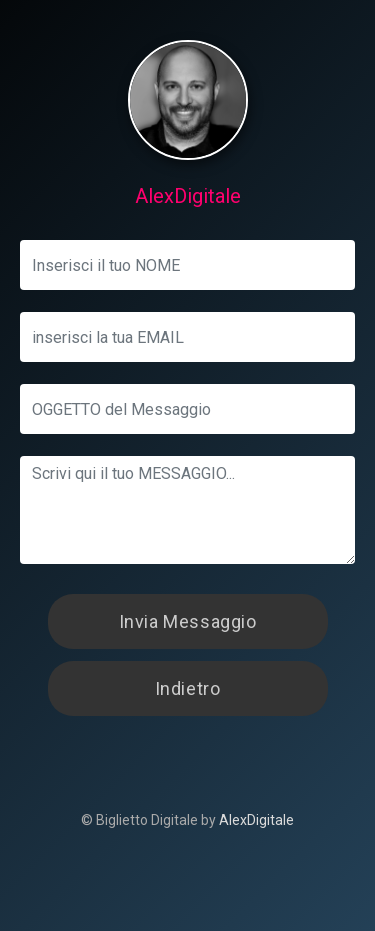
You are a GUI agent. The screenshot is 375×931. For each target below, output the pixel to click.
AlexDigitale (256, 820)
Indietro (188, 688)
